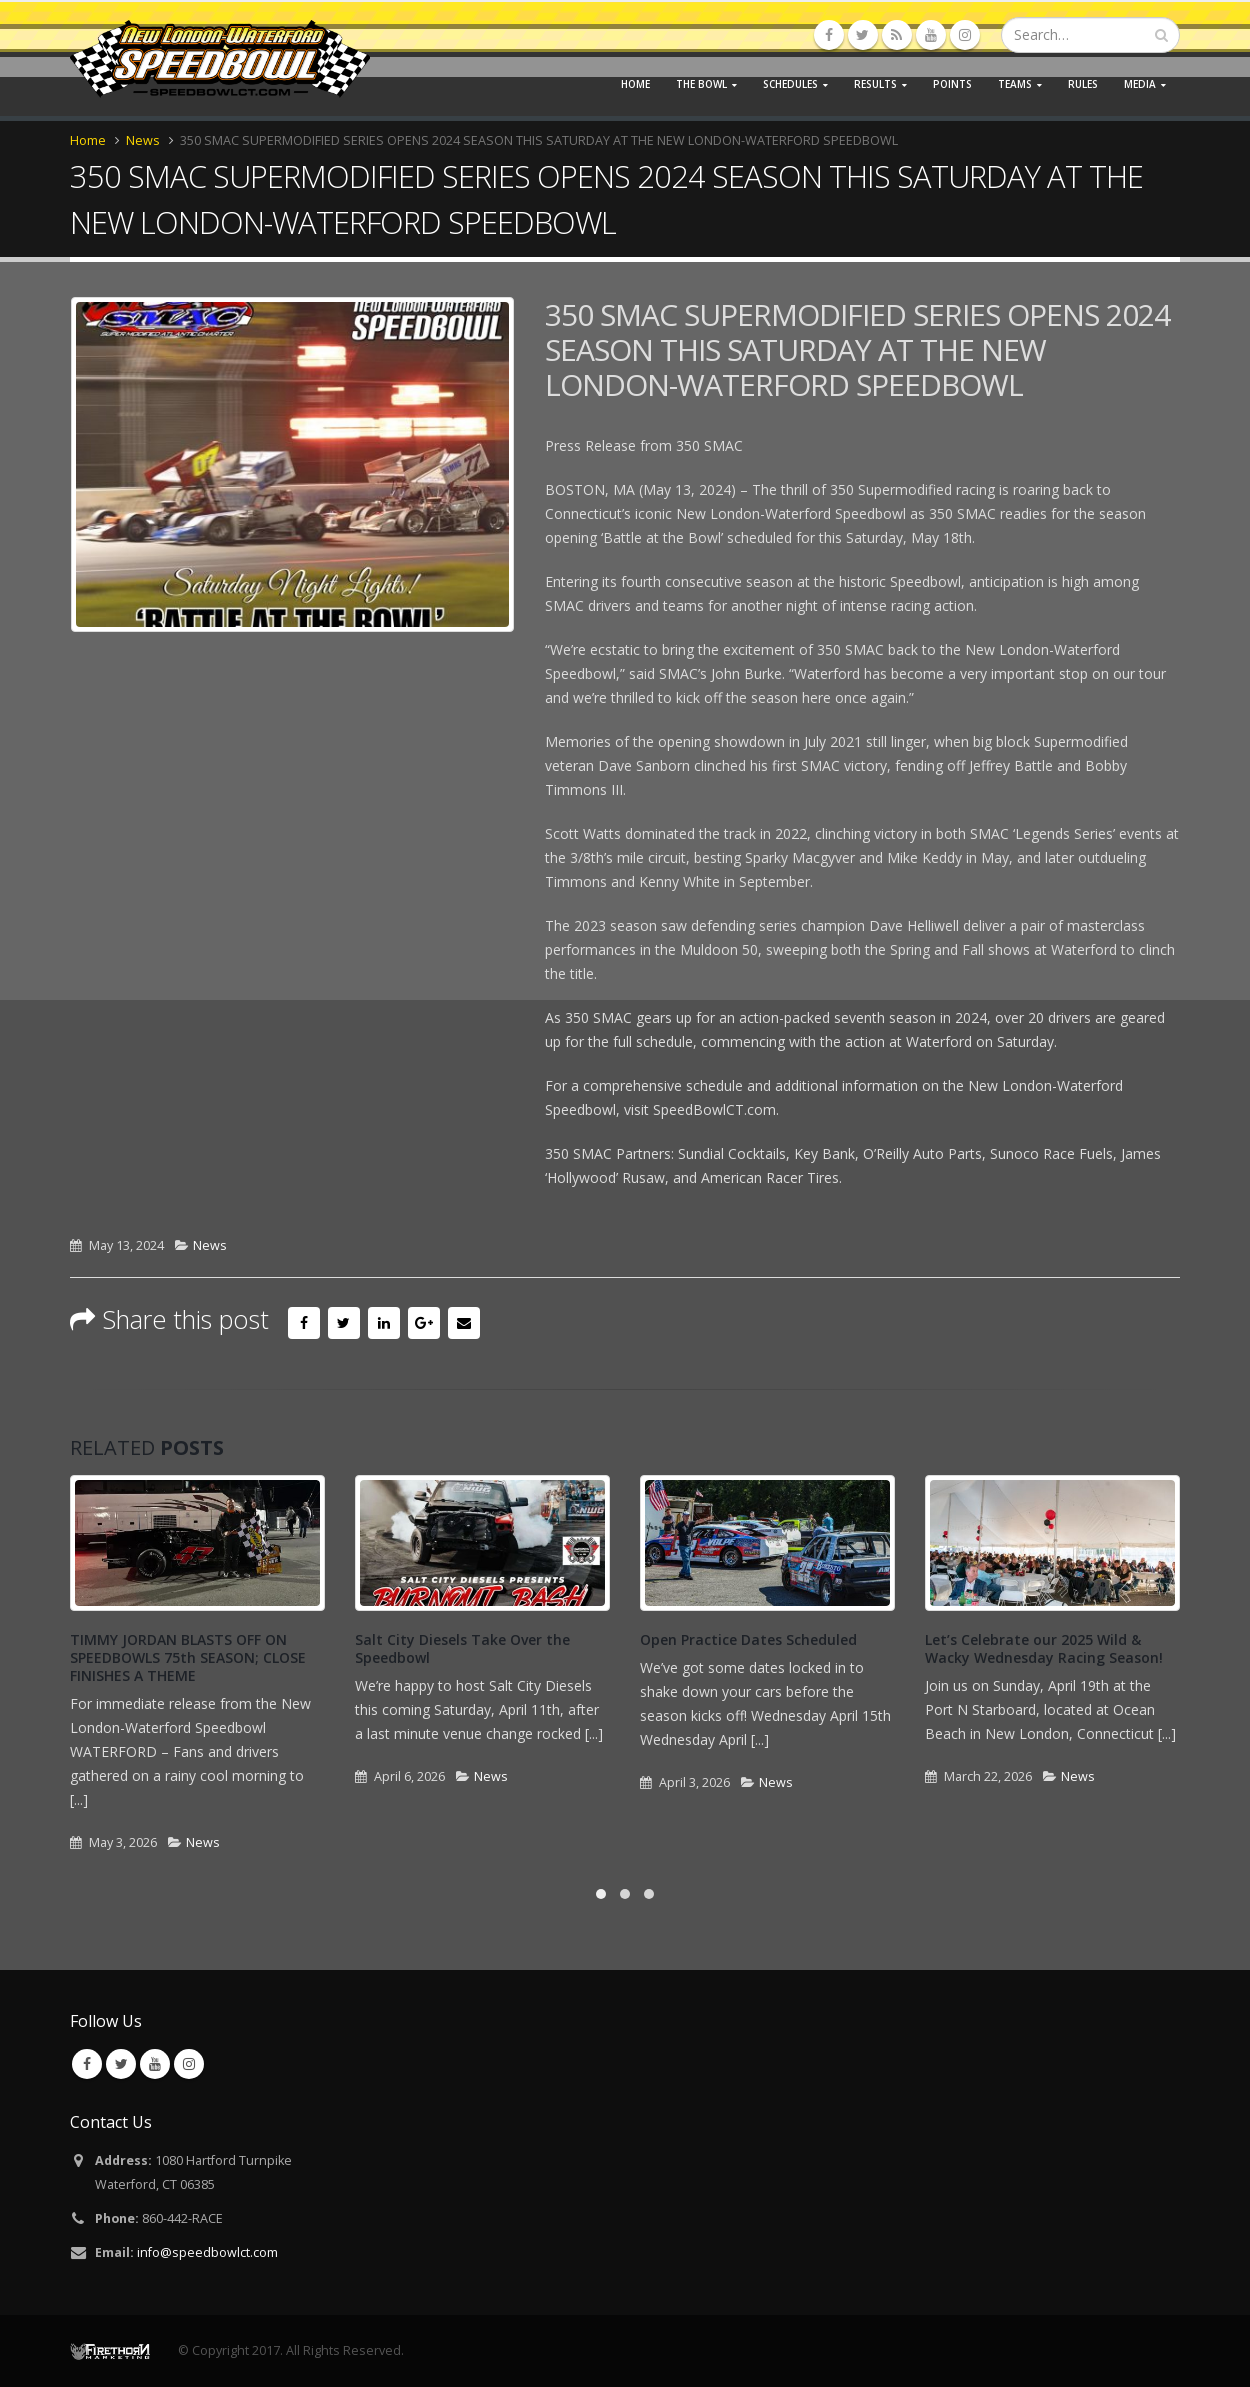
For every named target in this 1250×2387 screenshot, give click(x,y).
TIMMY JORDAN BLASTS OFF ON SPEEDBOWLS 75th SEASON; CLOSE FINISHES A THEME (188, 1657)
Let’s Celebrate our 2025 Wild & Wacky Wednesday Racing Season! (1044, 1648)
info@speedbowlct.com (207, 2252)
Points (952, 84)
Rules (1083, 84)
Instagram (189, 2064)
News (210, 1245)
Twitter (344, 1323)
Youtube (155, 2064)
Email (464, 1323)
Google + (424, 1323)
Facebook (304, 1323)
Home (635, 84)
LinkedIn (384, 1323)
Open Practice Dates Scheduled (748, 1639)
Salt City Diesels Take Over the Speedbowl (462, 1648)
